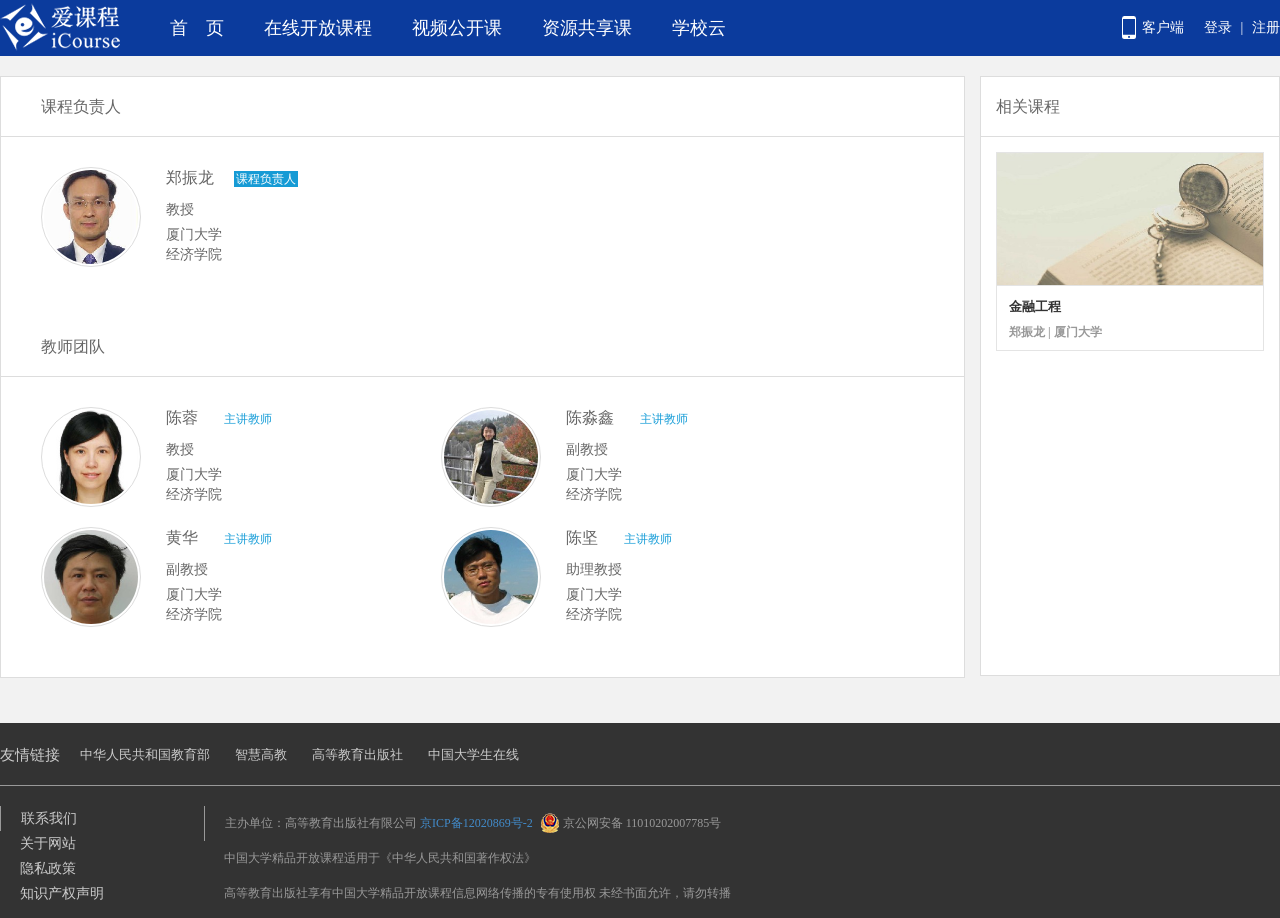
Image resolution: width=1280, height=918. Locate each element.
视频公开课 (457, 28)
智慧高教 (261, 754)
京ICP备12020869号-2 (476, 823)
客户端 (1163, 27)
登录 (1218, 27)
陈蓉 (182, 417)
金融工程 (1035, 306)
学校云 (699, 28)
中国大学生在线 (473, 754)
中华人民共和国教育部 (145, 754)
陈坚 (582, 537)
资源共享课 (587, 28)
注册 (1266, 27)
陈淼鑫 (590, 417)
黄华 (182, 537)
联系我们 (49, 818)
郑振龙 (190, 177)
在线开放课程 (318, 28)
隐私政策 (48, 868)
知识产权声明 (62, 893)
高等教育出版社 (357, 754)
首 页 (197, 28)
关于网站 (48, 843)
